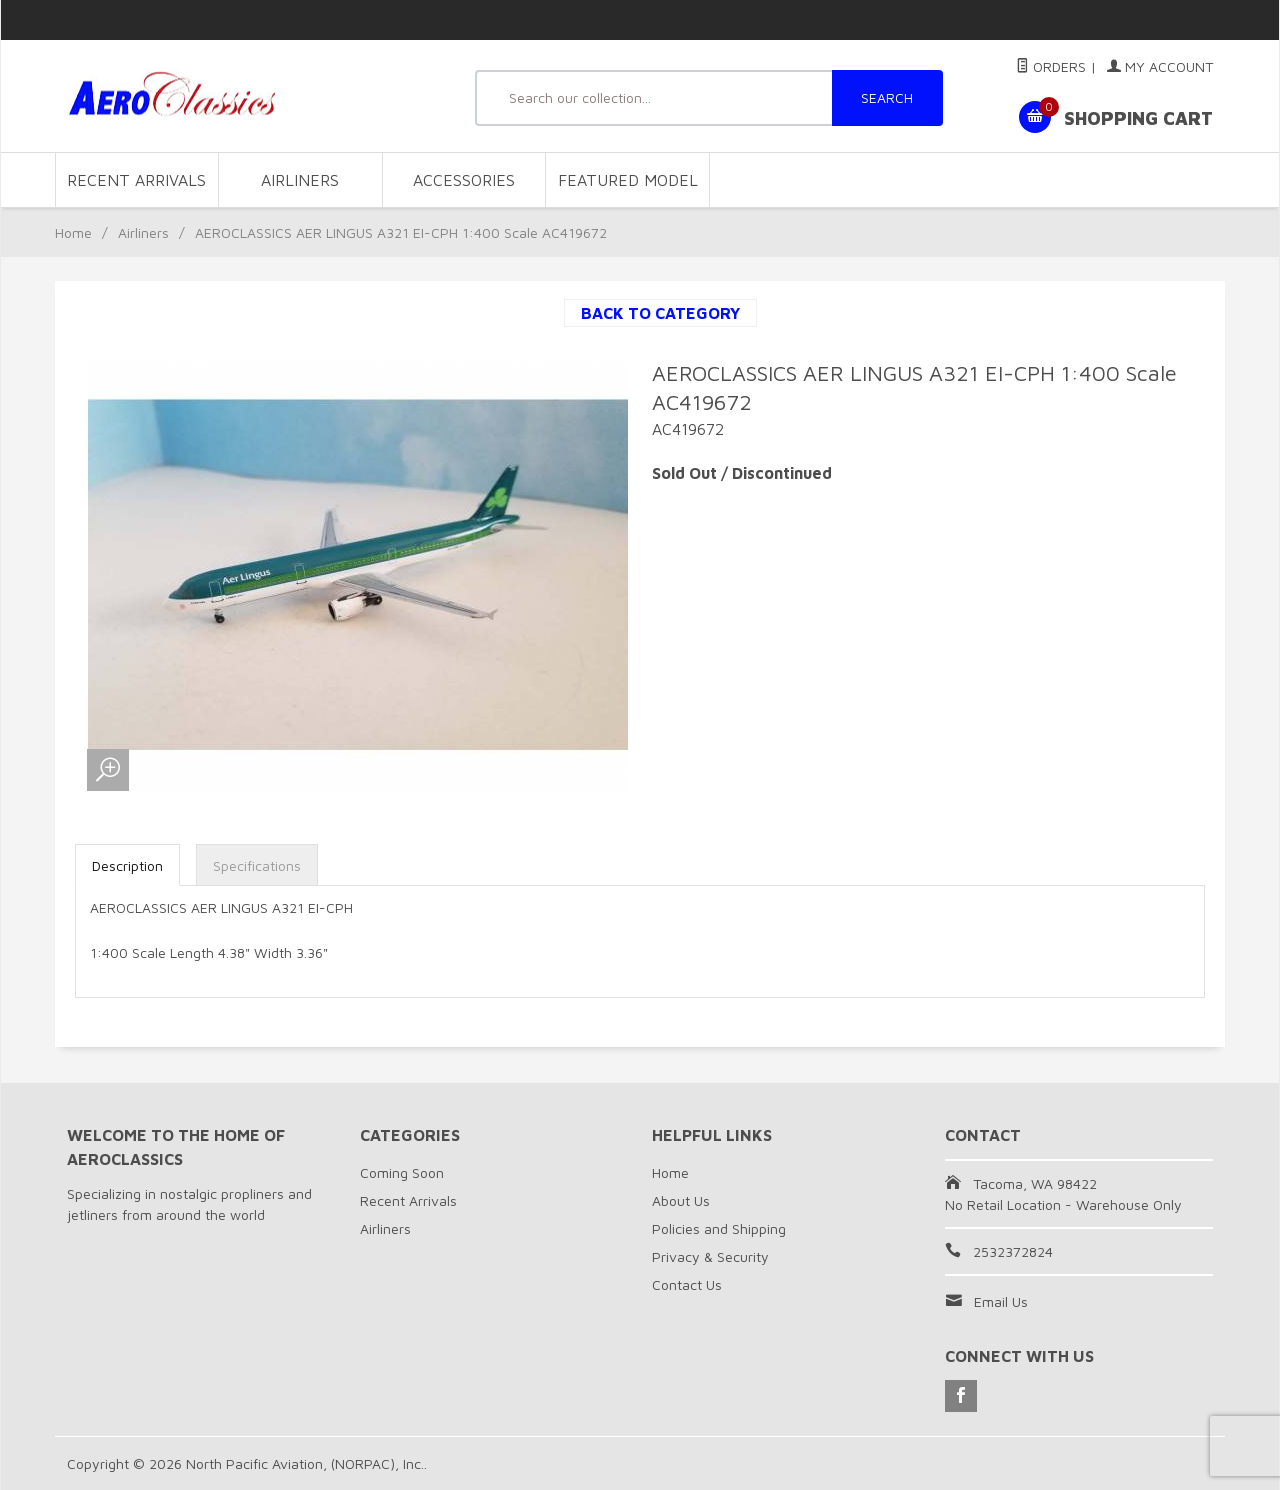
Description (127, 865)
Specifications (257, 865)
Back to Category (660, 313)
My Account (1160, 66)
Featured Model (628, 180)
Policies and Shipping (719, 1228)
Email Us (1001, 1301)
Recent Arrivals (136, 180)
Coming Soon (402, 1172)
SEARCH (887, 97)
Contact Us (687, 1284)
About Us (681, 1200)
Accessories (464, 180)
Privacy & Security (710, 1256)
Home (73, 232)
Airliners (300, 180)
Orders (1051, 66)
